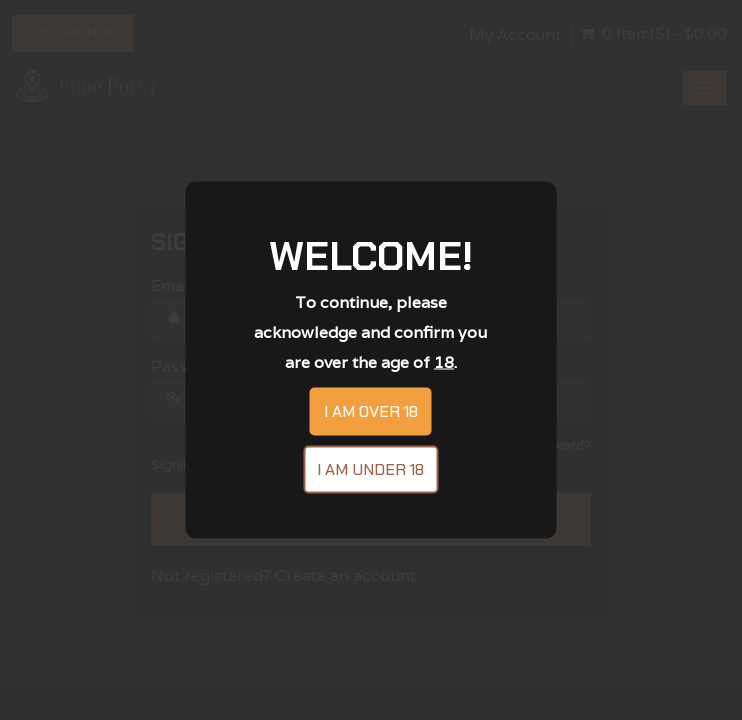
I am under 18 (370, 469)
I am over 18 (371, 411)
